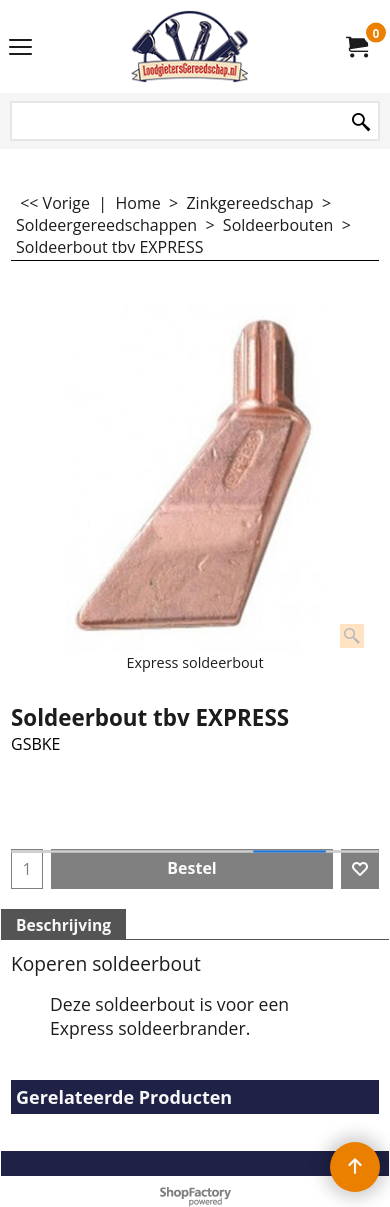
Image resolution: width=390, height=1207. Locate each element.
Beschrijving (63, 925)
